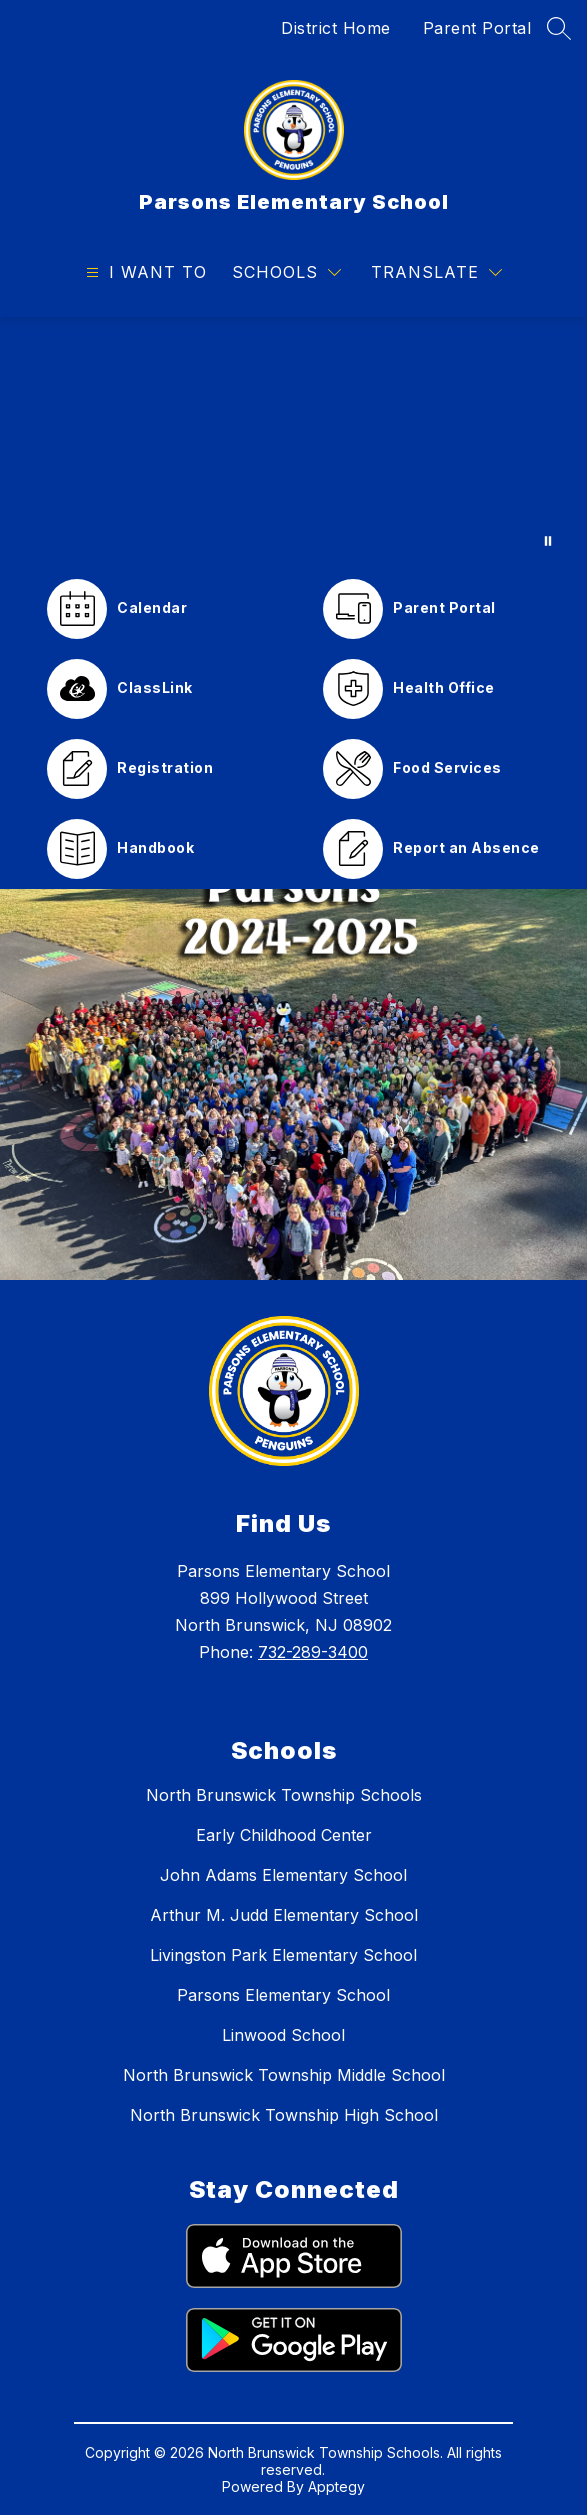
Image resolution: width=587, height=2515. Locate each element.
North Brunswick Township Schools (284, 1795)
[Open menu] (144, 272)
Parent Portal (477, 28)
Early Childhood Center (284, 1835)
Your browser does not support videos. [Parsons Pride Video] (293, 443)
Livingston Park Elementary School (283, 1955)
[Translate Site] (436, 272)
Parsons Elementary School (283, 1995)
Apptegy (336, 2486)
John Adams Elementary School (283, 1875)
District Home (336, 28)
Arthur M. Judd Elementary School (284, 1915)
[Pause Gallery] (548, 541)
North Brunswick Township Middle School (284, 2075)
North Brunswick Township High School (284, 2115)
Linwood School (283, 2035)
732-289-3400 (313, 1652)
